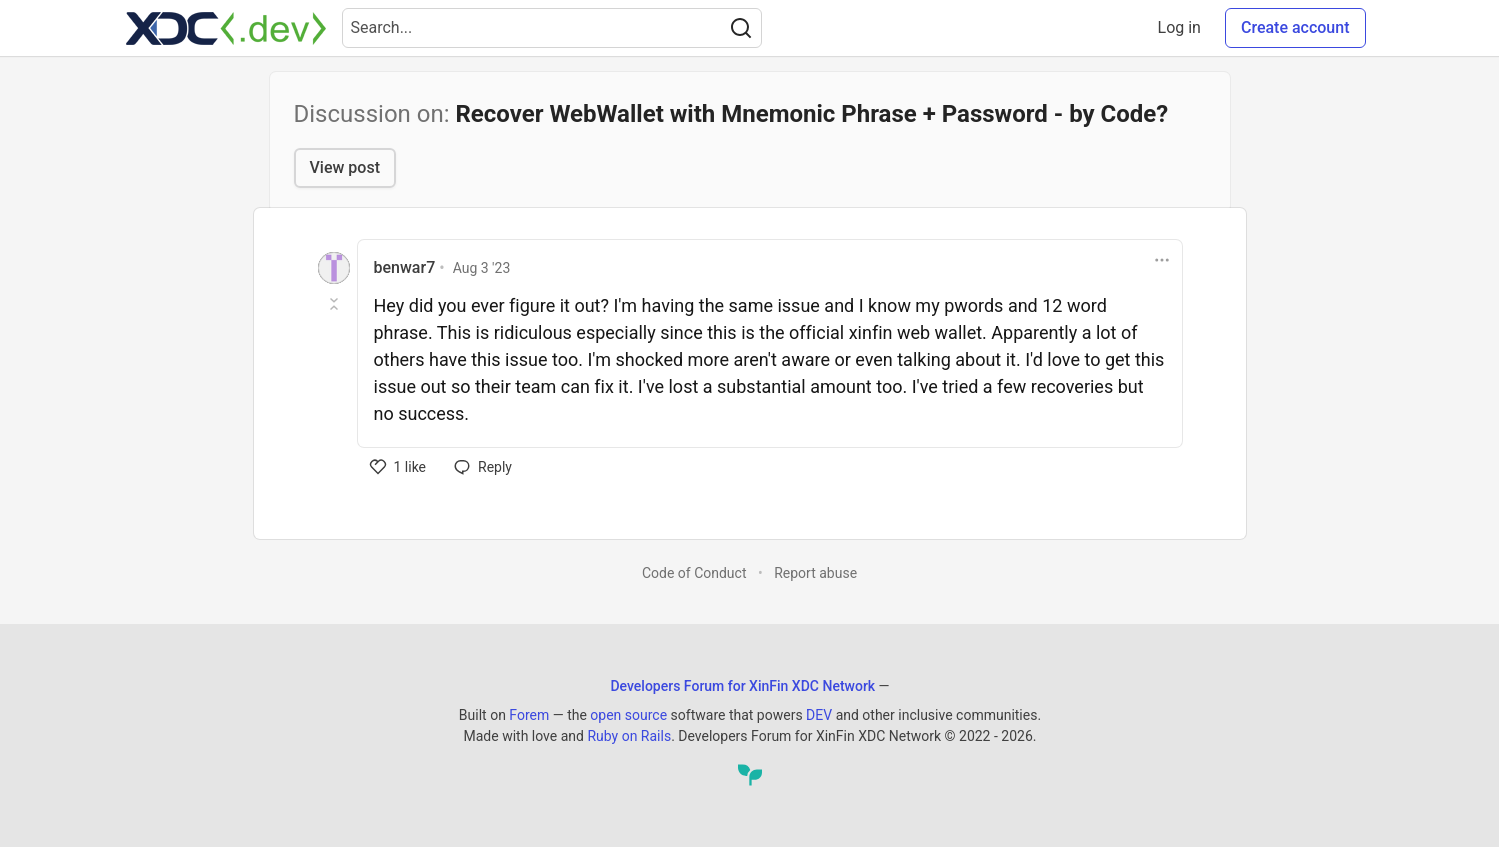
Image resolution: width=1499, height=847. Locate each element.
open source (628, 715)
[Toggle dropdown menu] (1162, 260)
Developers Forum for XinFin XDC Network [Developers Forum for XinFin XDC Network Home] (742, 686)
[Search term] (552, 28)
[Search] (741, 28)
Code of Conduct (694, 573)
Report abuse (815, 573)
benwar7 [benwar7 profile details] (405, 267)
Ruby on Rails (629, 736)
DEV (819, 715)
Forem (529, 715)
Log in (1179, 27)
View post (345, 167)
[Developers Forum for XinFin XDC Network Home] (226, 28)
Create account (1295, 27)
